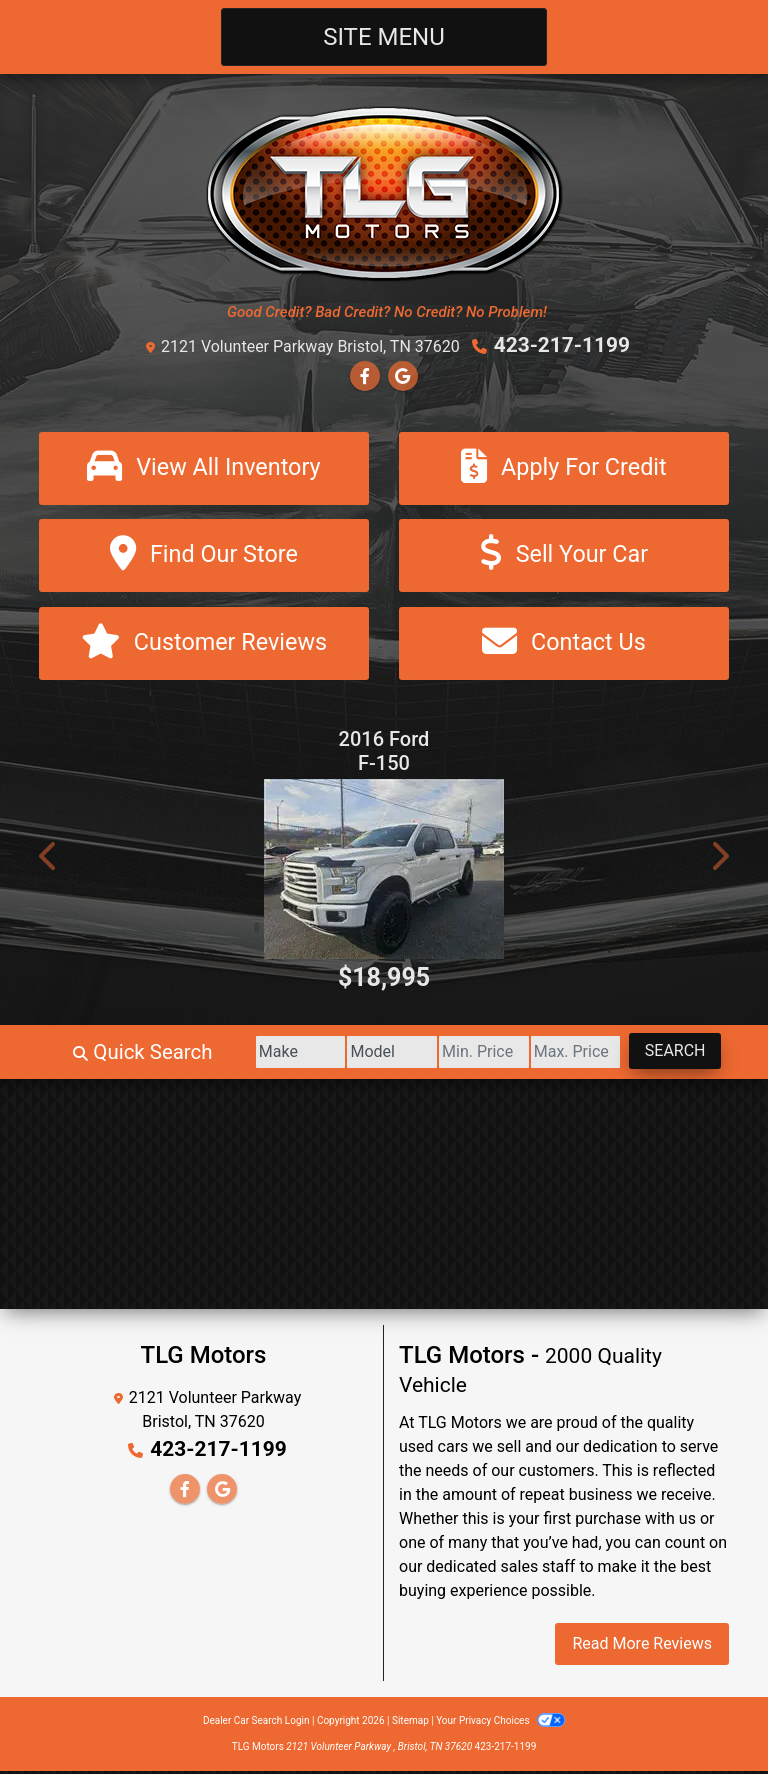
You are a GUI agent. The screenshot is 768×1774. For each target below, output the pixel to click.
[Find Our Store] (204, 556)
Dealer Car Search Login (256, 1723)
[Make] (251, 1055)
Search (669, 1053)
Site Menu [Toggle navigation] (384, 37)
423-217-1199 (562, 345)
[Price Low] (456, 1055)
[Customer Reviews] (204, 645)
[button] (49, 859)
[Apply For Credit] (564, 467)
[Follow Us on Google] (403, 375)
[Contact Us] (564, 645)
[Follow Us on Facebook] (365, 375)
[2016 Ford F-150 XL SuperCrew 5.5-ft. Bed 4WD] (384, 872)
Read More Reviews (642, 1646)
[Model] (353, 1055)
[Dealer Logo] (384, 192)
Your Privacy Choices (500, 1723)
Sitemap (410, 1723)
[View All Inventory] (204, 467)
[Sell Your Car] (564, 556)
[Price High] (559, 1055)
